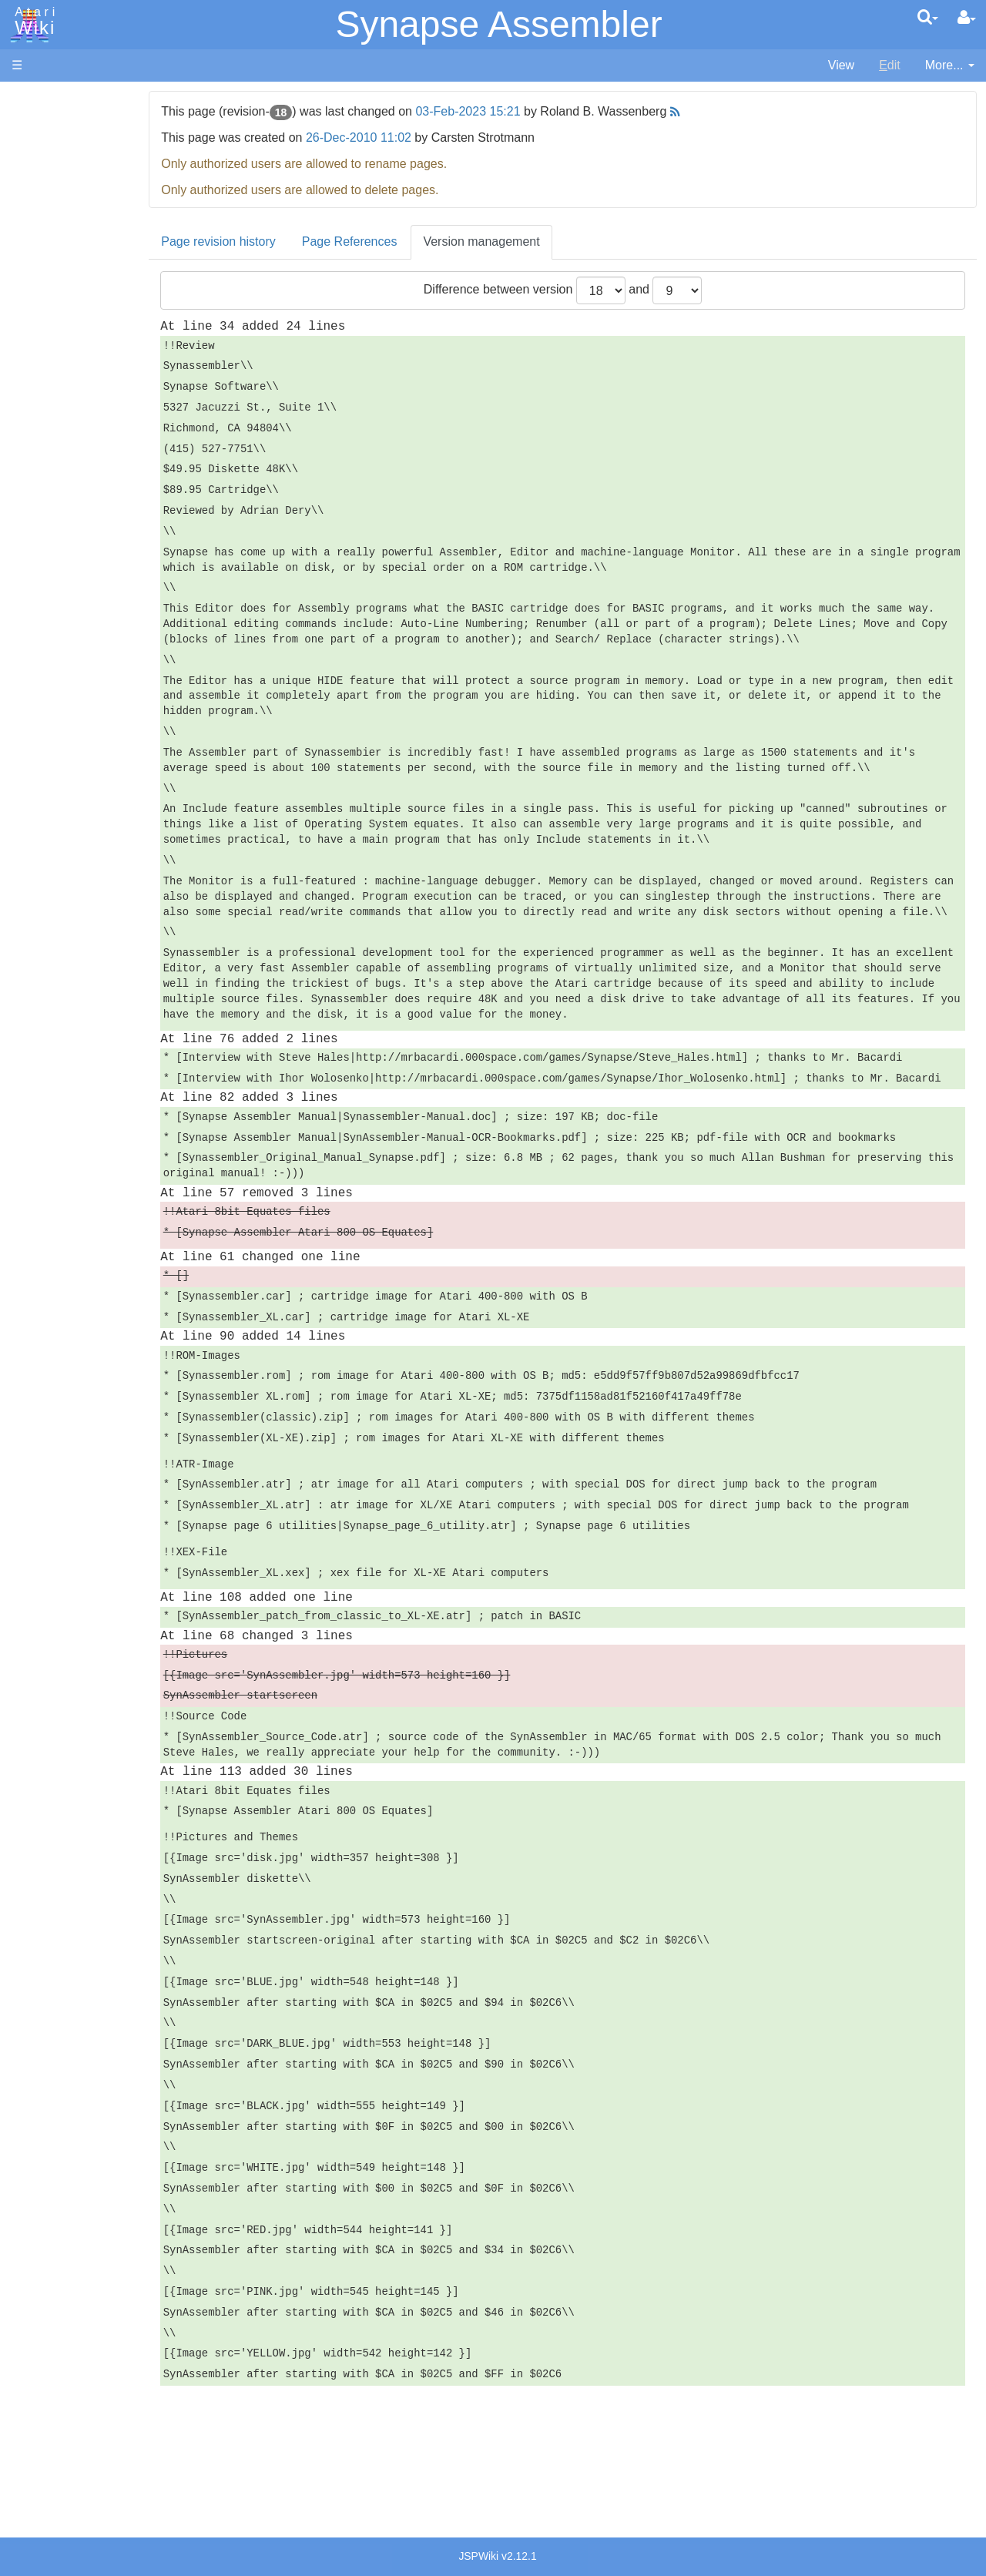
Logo (56, 518)
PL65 (56, 588)
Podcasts (37, 942)
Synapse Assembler (498, 24)
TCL (53, 623)
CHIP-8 (62, 659)
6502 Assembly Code (100, 737)
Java (55, 482)
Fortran (62, 465)
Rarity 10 (36, 1170)
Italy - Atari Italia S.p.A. (104, 1056)
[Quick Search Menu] (927, 17)
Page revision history (292, 241)
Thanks (32, 1152)
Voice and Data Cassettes (82, 820)
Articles (32, 99)
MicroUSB (39, 255)
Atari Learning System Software (98, 872)
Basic (57, 412)
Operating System (91, 702)
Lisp (53, 500)
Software (36, 151)
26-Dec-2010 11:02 (432, 137)
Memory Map (47, 203)
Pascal (60, 553)
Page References (423, 241)
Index (27, 333)
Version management (555, 241)
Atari (32, 21)
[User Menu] (966, 17)
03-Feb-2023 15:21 (541, 111)
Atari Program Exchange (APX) (97, 847)
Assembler (71, 394)
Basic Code (74, 755)
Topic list (35, 229)
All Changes (45, 281)
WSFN (60, 641)
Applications (45, 177)
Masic (58, 535)
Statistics (36, 1188)
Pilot (54, 571)
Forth (56, 447)
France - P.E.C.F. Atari (102, 1003)
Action (59, 377)
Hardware (38, 125)
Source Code (78, 719)
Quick (58, 605)
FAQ (24, 307)
